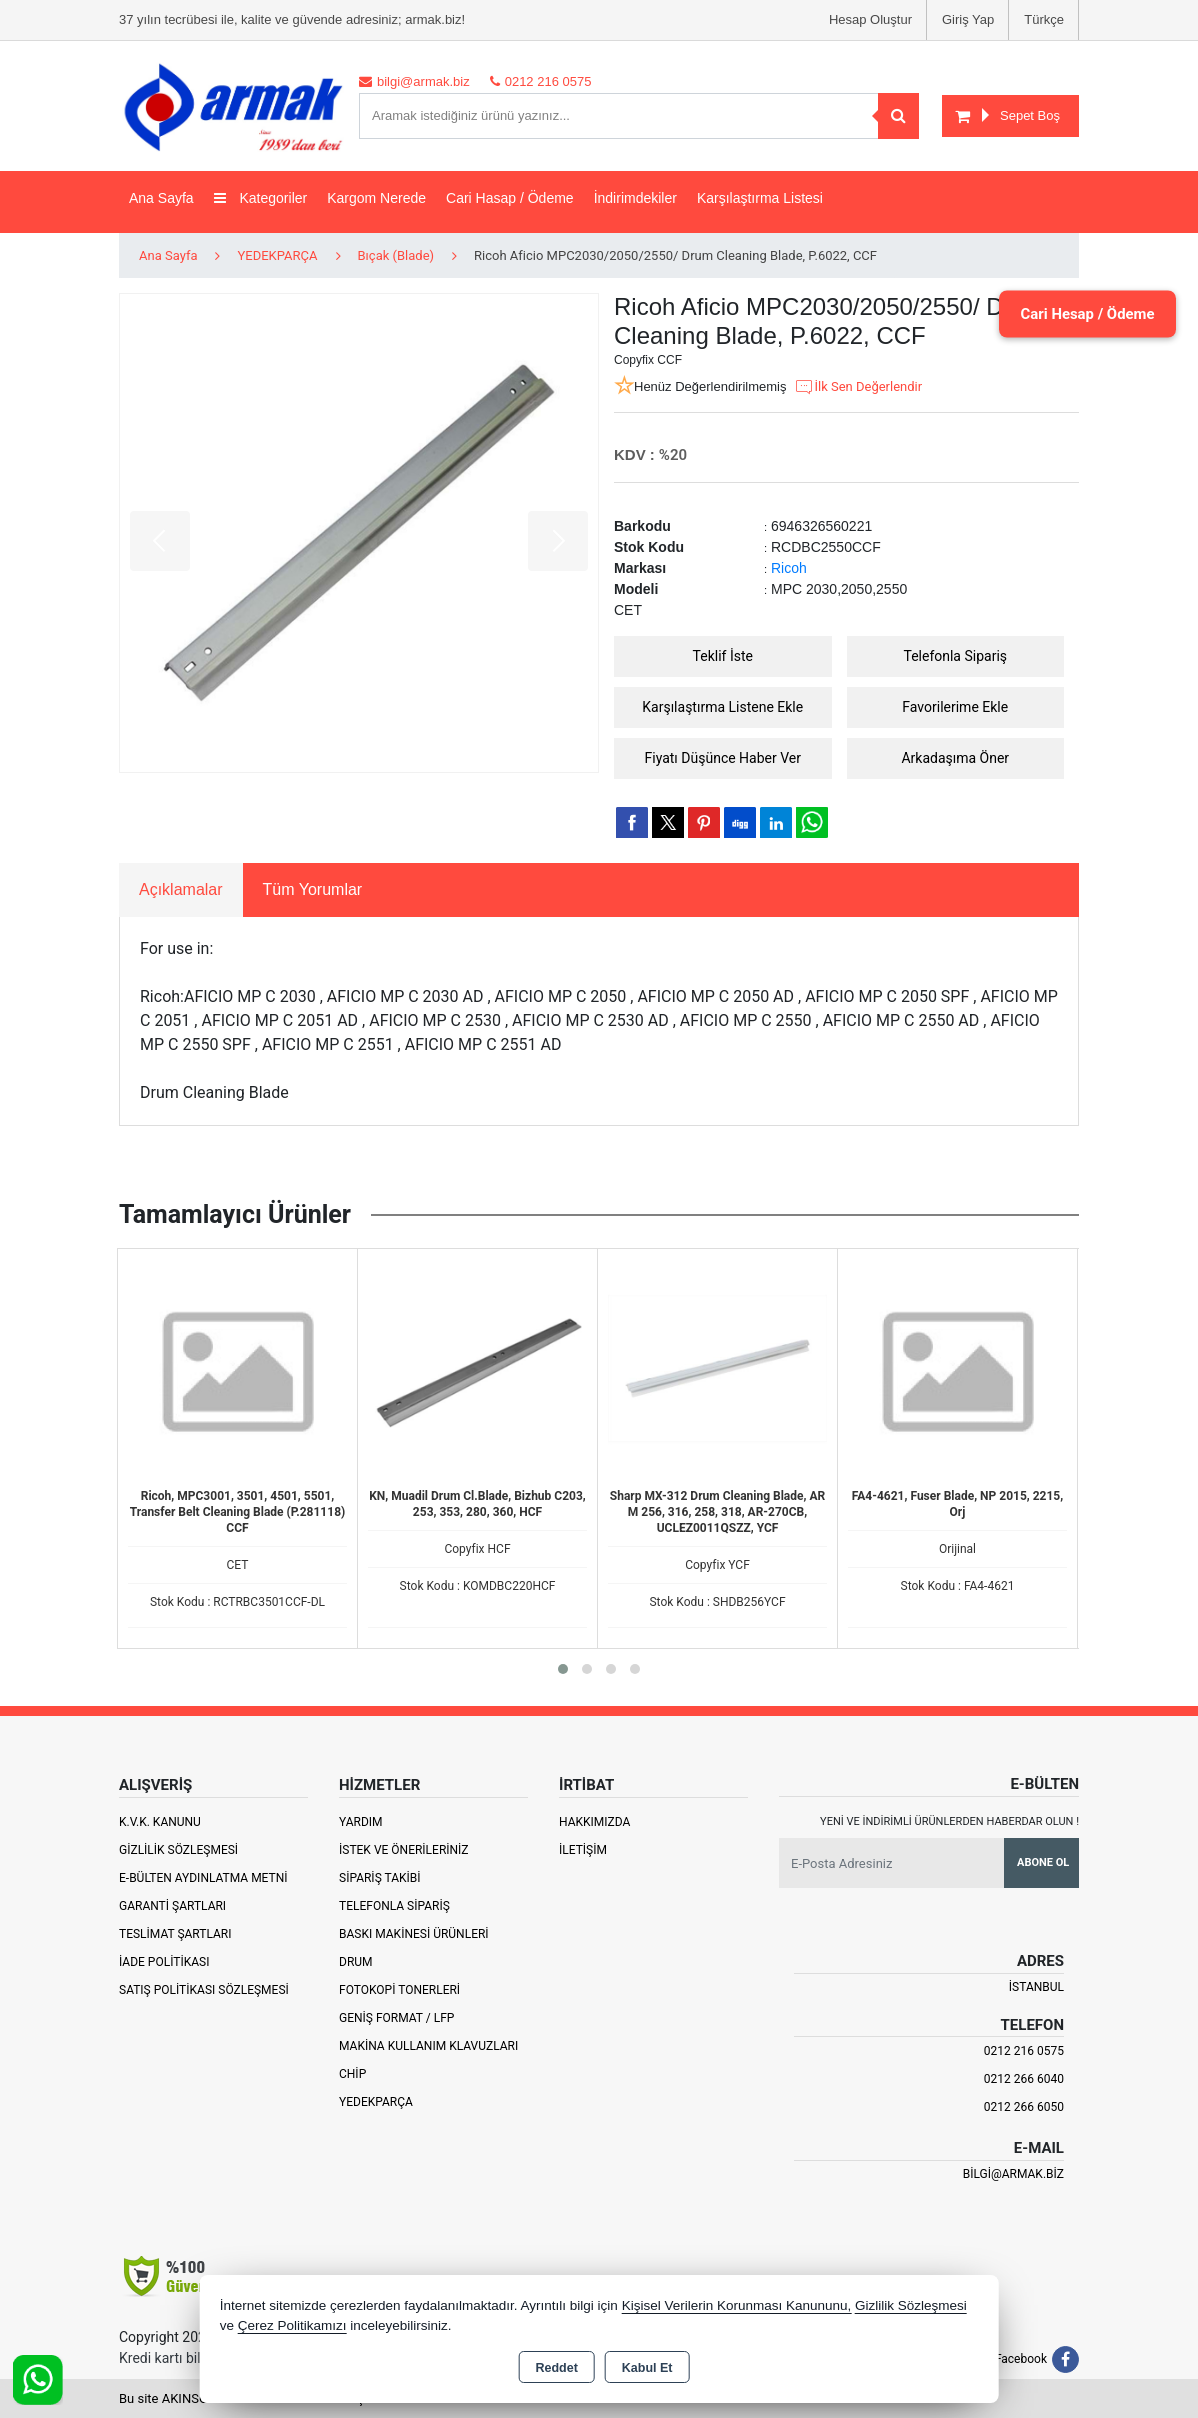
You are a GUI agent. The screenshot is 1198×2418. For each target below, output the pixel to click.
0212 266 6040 (1024, 2079)
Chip (352, 2074)
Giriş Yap (968, 19)
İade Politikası (164, 1962)
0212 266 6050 (1024, 2107)
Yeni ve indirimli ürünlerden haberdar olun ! (949, 1821)
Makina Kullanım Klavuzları (428, 2046)
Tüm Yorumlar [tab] (313, 889)
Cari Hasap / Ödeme (510, 198)
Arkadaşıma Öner (955, 758)
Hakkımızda (594, 1822)
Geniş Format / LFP (396, 2018)
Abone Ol (1043, 1862)
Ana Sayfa (161, 198)
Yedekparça (376, 2102)
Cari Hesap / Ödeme (1077, 313)
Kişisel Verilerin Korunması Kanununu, (737, 2305)
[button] (563, 1669)
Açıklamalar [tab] (181, 889)
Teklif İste (723, 656)
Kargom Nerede (376, 198)
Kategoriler (261, 198)
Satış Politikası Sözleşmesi (204, 1990)
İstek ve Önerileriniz (404, 1850)
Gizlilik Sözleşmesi (178, 1850)
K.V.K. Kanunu (160, 1822)
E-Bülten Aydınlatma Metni (203, 1878)
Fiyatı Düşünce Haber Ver (723, 758)
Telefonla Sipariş (955, 656)
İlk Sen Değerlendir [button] (858, 387)
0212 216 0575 (1024, 2051)
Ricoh (789, 568)
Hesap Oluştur (870, 19)
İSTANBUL (1036, 1987)
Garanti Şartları (172, 1906)
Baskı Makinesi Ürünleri (414, 1934)
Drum (356, 1962)
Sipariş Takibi (380, 1878)
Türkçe (1044, 19)
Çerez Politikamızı (292, 2325)
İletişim (583, 1850)
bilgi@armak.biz (1013, 2174)
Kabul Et (647, 2368)
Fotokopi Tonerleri (399, 1990)
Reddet (556, 2368)
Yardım (361, 1822)
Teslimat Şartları (175, 1934)
